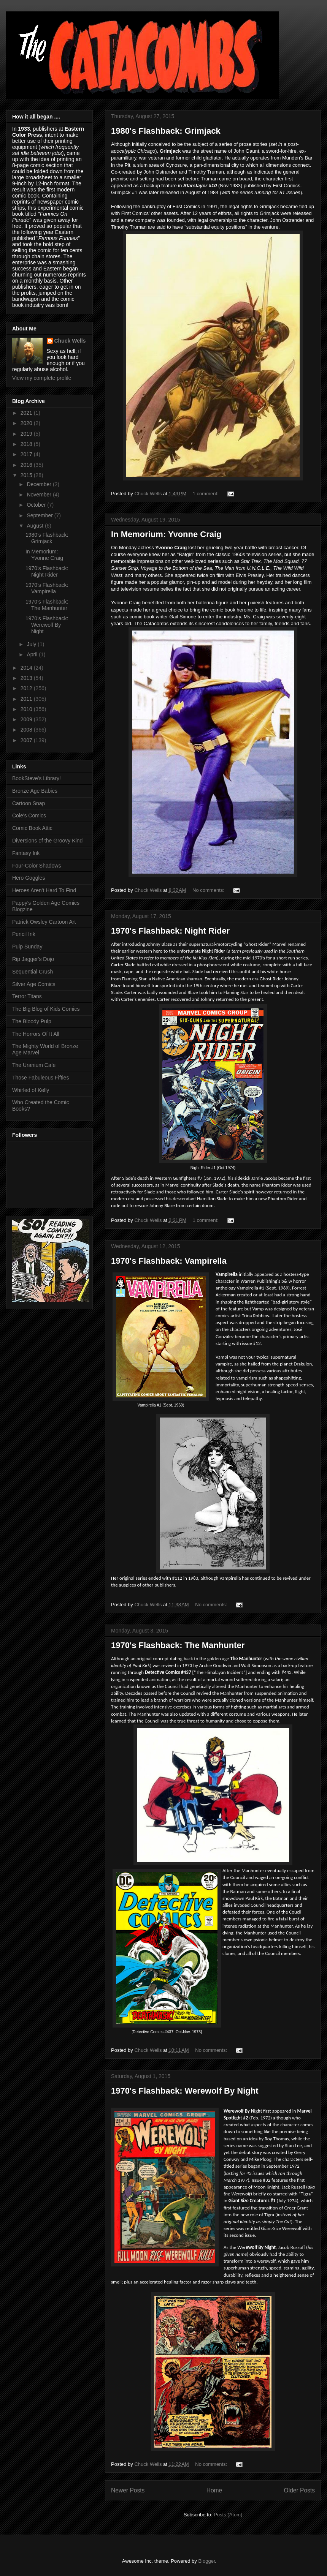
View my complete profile (41, 378)
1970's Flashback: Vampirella (169, 1261)
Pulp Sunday (27, 946)
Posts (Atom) (228, 2515)
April (33, 654)
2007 (27, 740)
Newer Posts (127, 2490)
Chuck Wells (70, 341)
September (40, 515)
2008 (27, 730)
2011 (27, 699)
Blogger (206, 2561)
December (39, 484)
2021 (27, 413)
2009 (27, 719)
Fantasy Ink (26, 853)
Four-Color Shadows (36, 866)
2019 (27, 434)
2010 (27, 709)
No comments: (208, 890)
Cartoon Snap (28, 803)
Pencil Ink (23, 934)
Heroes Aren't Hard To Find (44, 890)
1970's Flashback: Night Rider (170, 931)
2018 (27, 444)
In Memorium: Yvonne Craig (166, 534)
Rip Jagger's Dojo (33, 959)
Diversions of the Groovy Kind (47, 841)
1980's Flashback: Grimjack (166, 131)
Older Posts (299, 2490)
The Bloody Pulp (31, 1021)
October (37, 505)
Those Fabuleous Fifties (40, 1078)
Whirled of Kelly (30, 1090)
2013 (27, 678)
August (35, 526)
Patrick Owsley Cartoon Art (44, 922)
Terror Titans (27, 996)
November (39, 494)
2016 (27, 465)
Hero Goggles (28, 878)
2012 (27, 688)
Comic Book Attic (32, 828)
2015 (27, 475)
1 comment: (206, 493)
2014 (27, 668)
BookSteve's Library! (36, 778)
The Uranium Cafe (34, 1065)
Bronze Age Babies (34, 791)
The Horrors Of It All (35, 1034)
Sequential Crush (32, 972)
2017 (27, 454)
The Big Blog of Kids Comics (45, 1009)
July (32, 644)
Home (214, 2490)
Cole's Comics (29, 815)
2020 (27, 423)
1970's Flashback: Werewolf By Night (185, 2091)
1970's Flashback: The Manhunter (177, 1645)
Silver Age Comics (34, 984)
